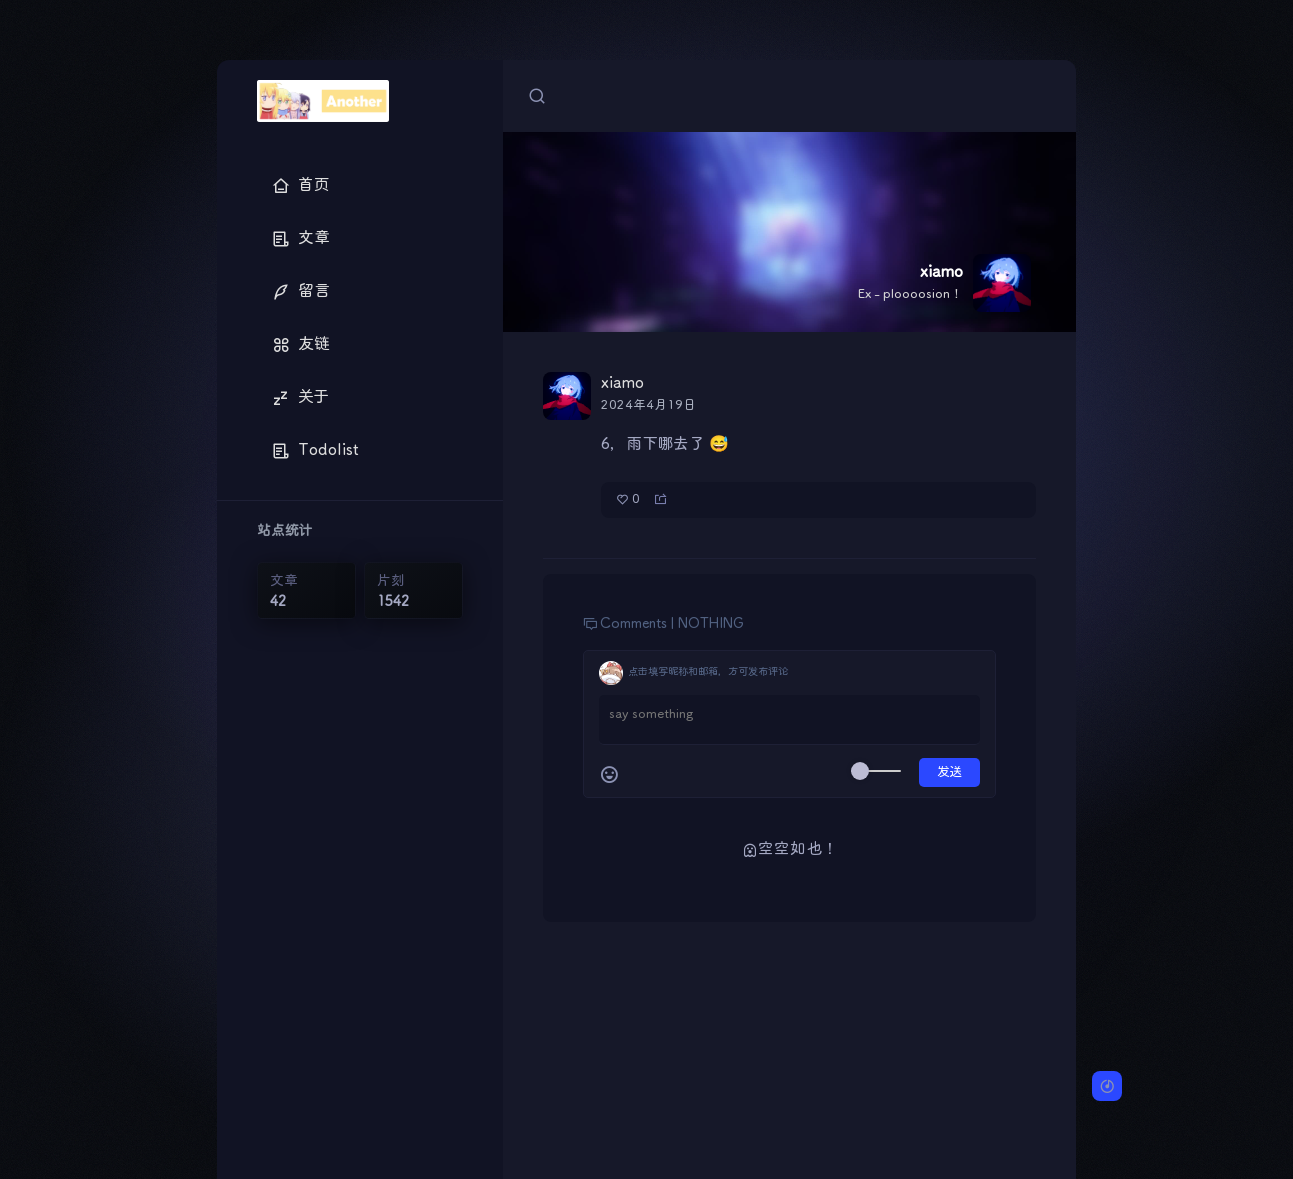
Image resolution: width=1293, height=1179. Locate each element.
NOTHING (711, 624)
